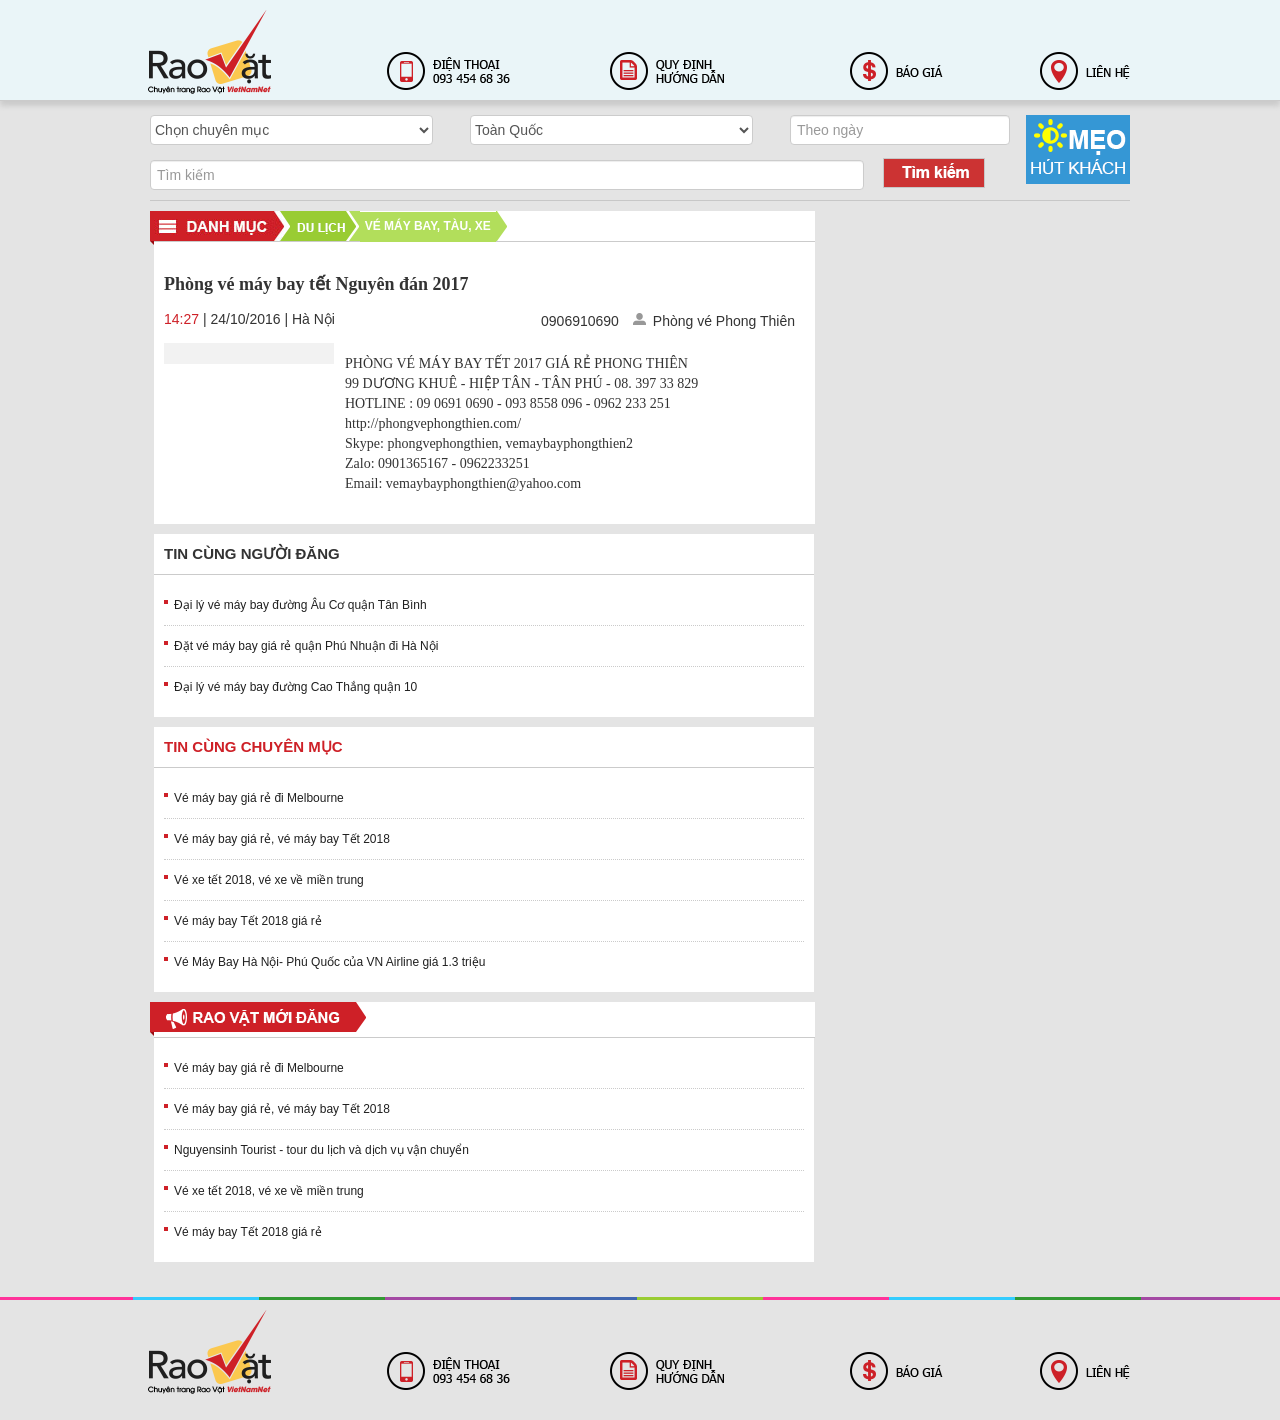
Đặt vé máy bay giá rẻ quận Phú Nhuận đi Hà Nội (306, 646)
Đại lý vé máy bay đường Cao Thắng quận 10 (295, 687)
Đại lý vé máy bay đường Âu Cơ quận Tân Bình (300, 605)
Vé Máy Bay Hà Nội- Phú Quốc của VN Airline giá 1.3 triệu (329, 962)
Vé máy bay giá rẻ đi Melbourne (259, 798)
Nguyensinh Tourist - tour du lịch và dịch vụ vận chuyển (321, 1150)
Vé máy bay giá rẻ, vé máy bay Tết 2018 (282, 839)
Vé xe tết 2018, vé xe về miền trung (269, 880)
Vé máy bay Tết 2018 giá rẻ (248, 921)
